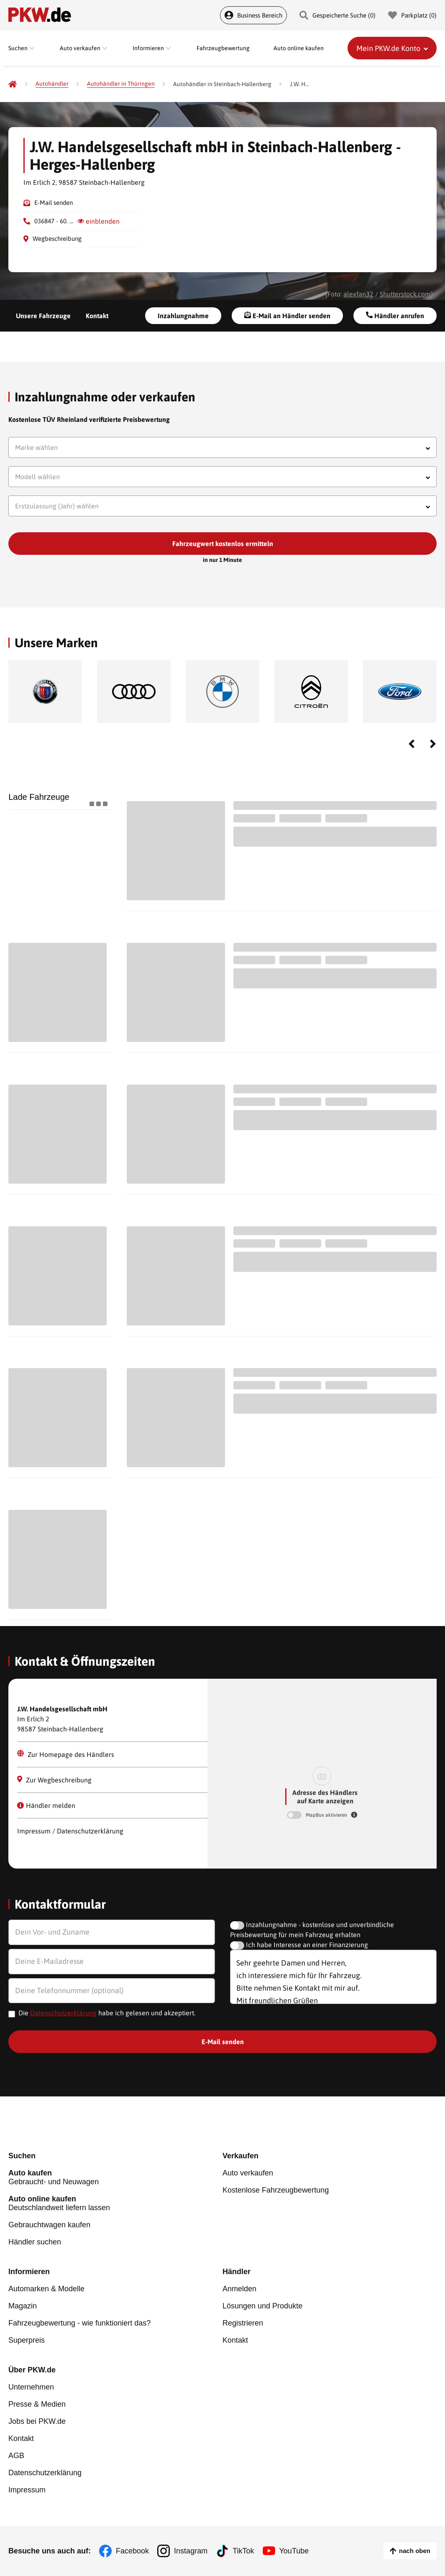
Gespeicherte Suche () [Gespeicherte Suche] (337, 15)
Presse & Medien (37, 2404)
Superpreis (26, 2340)
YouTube (294, 2551)
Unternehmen (31, 2387)
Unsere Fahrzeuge (43, 315)
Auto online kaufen (299, 48)
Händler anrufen (395, 315)
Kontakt (97, 315)
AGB (16, 2455)
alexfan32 (358, 294)
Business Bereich (253, 15)
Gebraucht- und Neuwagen (115, 2177)
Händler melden (46, 1805)
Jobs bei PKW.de (37, 2421)
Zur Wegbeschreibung (54, 1780)
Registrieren (242, 2323)
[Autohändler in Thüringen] (121, 84)
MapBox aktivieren (327, 1815)
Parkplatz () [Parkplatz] (412, 15)
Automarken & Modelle (46, 2289)
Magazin (22, 2306)
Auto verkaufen (247, 2173)
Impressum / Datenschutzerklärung (70, 1831)
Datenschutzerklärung (63, 2013)
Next (432, 743)
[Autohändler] (52, 84)
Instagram (190, 2551)
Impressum (27, 2490)
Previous (411, 743)
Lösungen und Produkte (262, 2306)
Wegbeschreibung (57, 238)
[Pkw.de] (12, 84)
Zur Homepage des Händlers (65, 1754)
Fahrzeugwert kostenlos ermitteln (222, 543)
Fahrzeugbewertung (223, 48)
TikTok (243, 2551)
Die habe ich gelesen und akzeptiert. (106, 2013)
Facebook (132, 2551)
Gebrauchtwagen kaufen (49, 2225)
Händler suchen (34, 2242)
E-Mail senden (53, 202)
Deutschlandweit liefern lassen (115, 2203)
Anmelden (239, 2289)
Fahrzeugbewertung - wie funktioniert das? (79, 2323)
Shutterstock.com (405, 294)
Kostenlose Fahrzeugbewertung (275, 2190)
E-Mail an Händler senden (287, 315)
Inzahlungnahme (183, 315)
